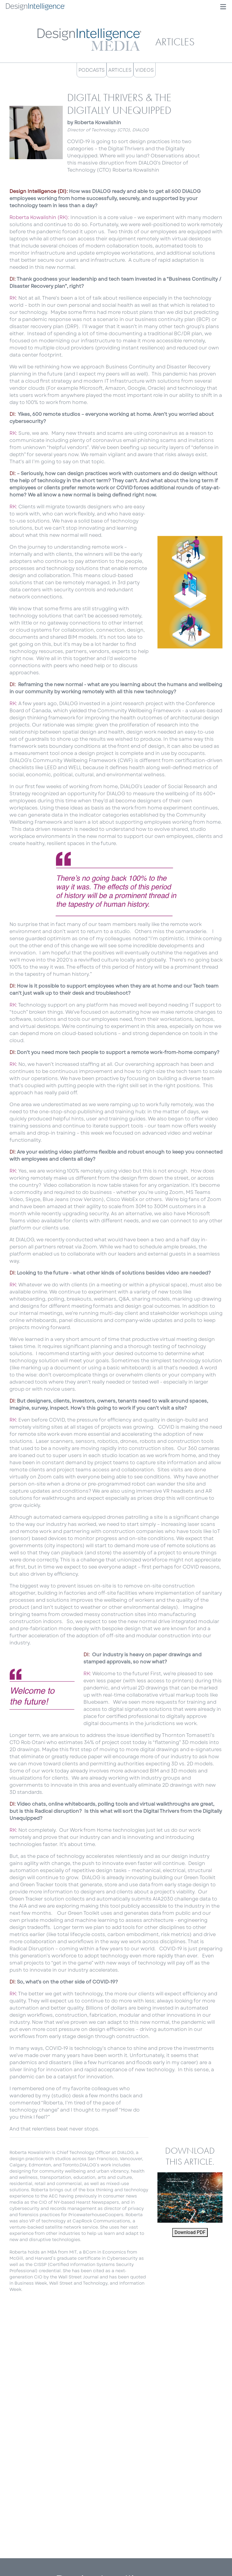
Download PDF (190, 2232)
